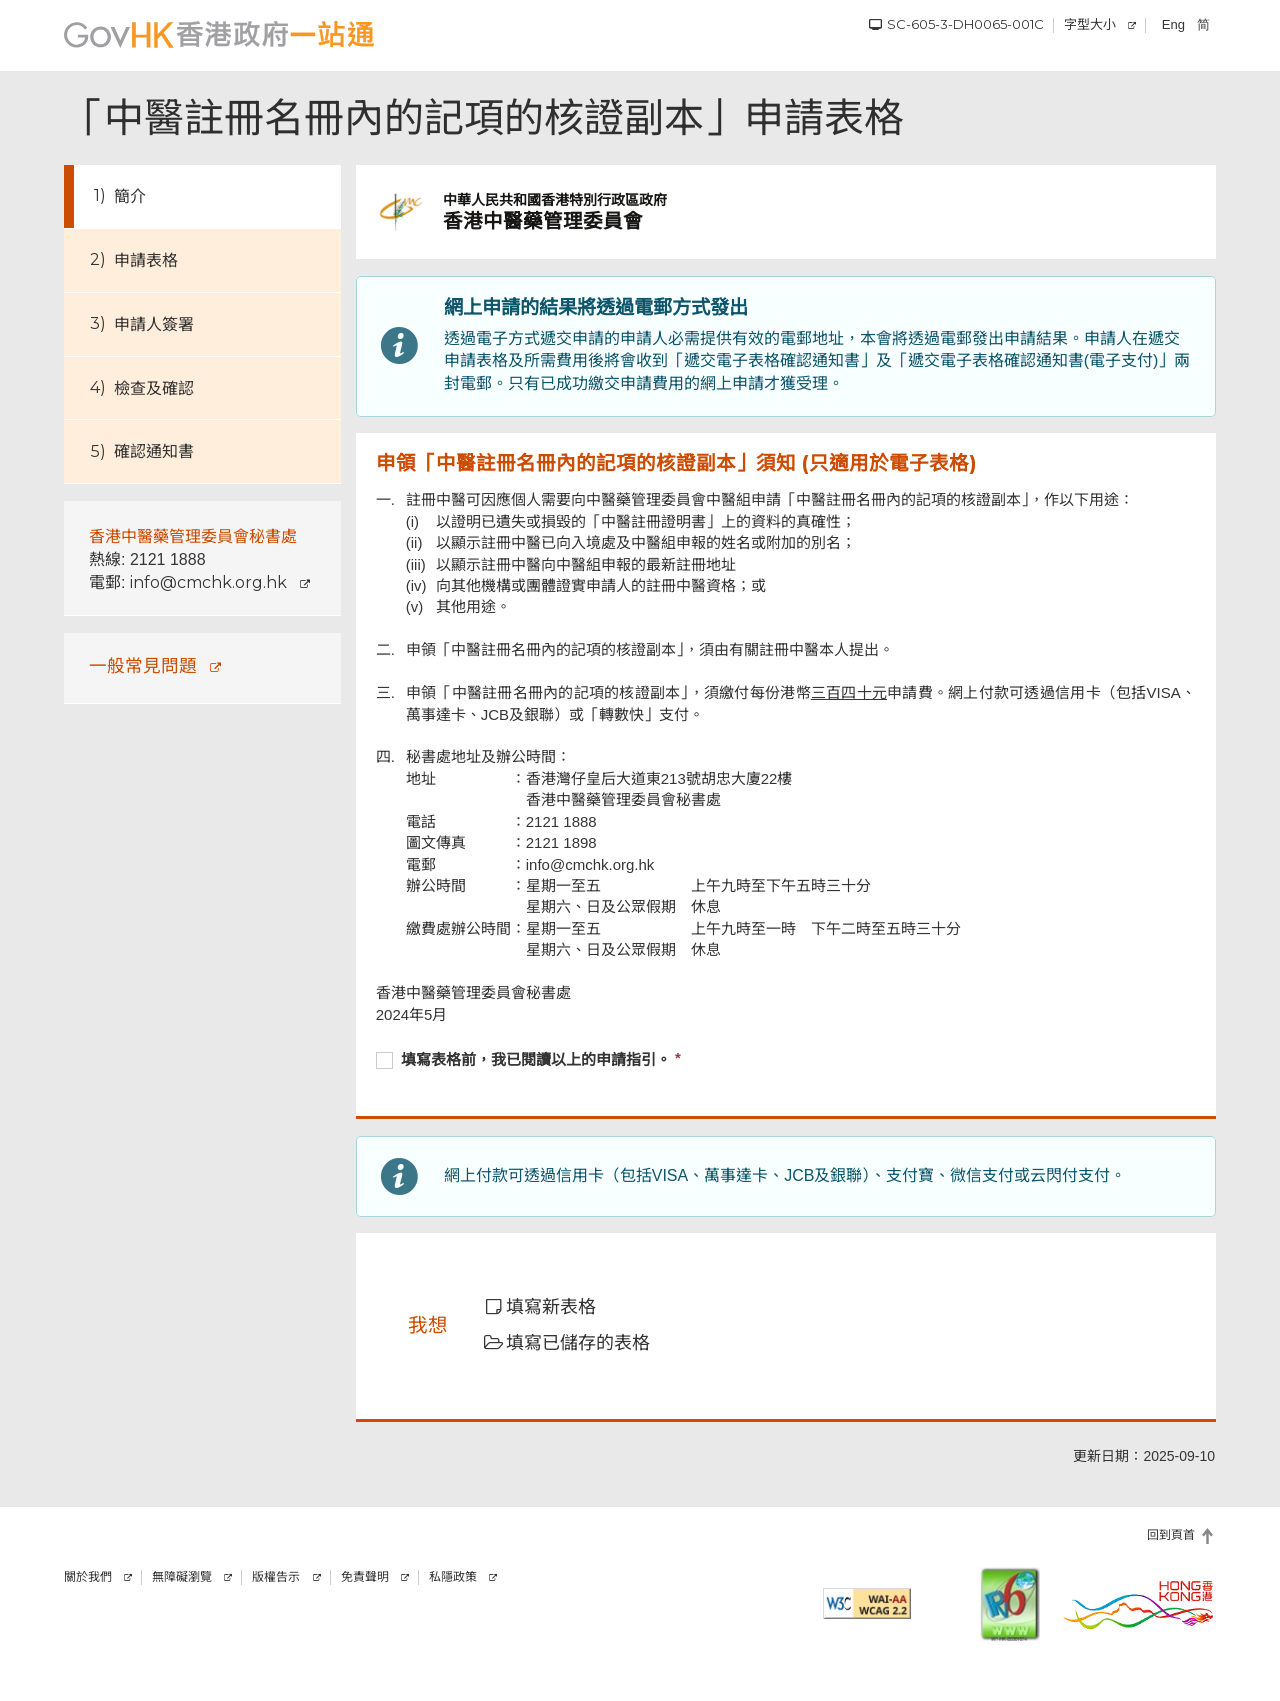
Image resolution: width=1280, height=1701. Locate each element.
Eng (1173, 24)
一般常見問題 (143, 665)
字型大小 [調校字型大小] (1090, 24)
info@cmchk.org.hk (208, 582)
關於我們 (88, 1577)
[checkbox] (786, 1062)
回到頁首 (1171, 1535)
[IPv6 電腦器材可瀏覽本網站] (1010, 1604)
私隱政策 (453, 1577)
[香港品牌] (1139, 1604)
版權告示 (276, 1577)
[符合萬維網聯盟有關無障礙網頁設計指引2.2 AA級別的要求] (867, 1603)
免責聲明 (365, 1577)
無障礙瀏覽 (182, 1577)
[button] (553, 1308)
